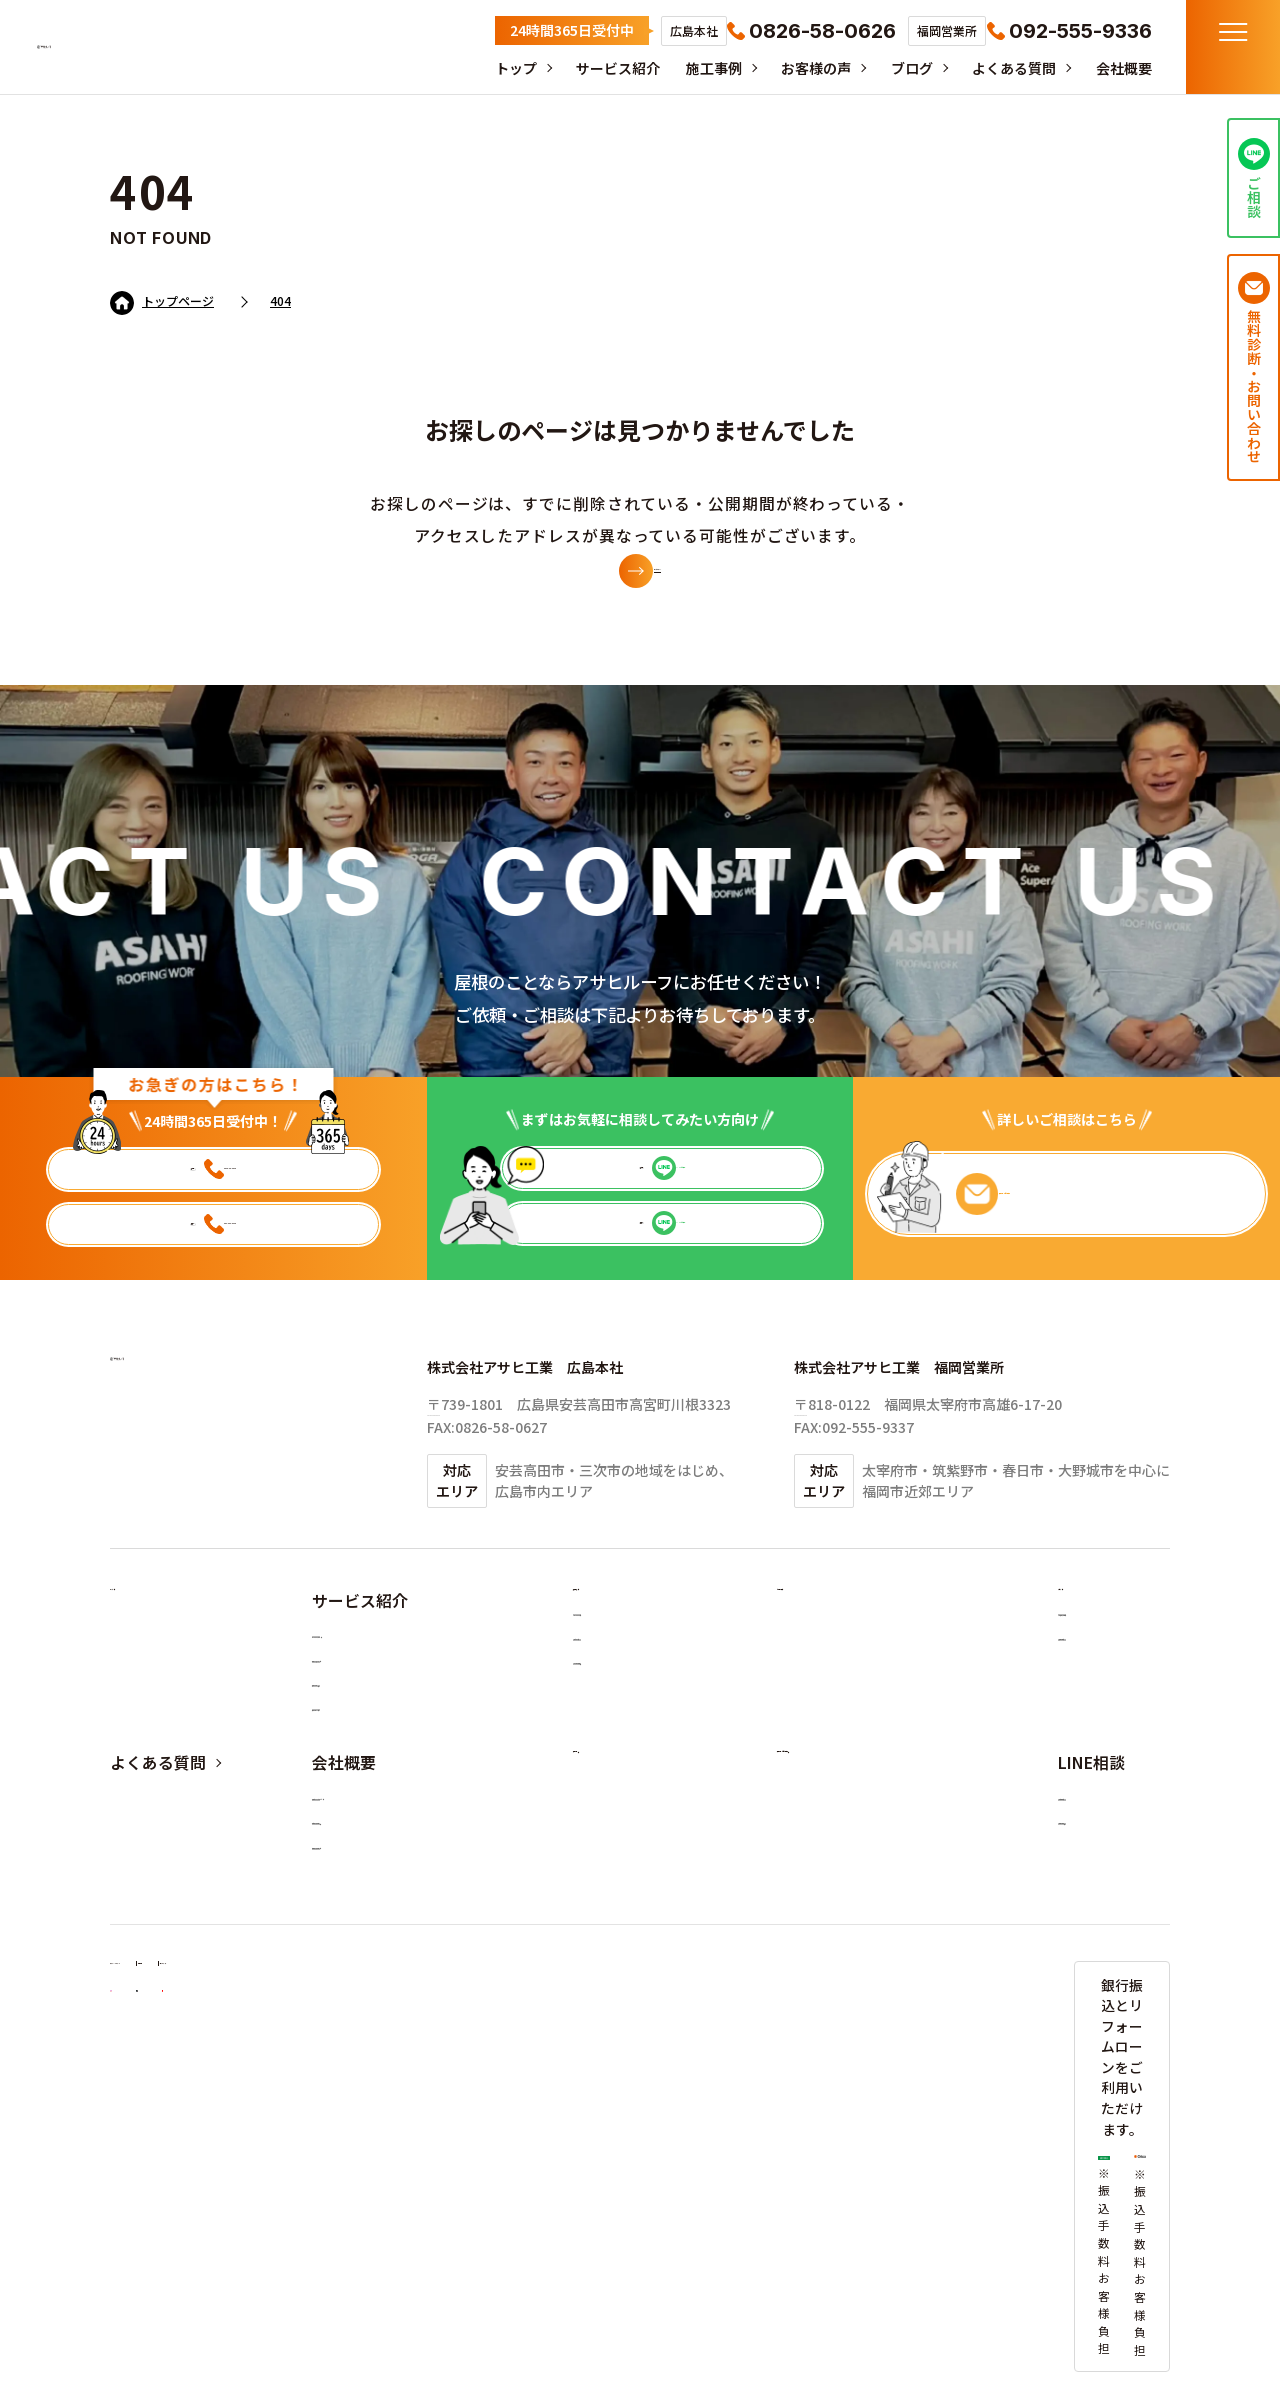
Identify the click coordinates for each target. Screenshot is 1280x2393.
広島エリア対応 (373, 1988)
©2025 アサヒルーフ (1119, 2305)
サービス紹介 (606, 68)
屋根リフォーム (373, 1747)
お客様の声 (809, 68)
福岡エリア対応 (373, 2031)
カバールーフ (626, 1703)
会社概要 (1124, 68)
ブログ (907, 68)
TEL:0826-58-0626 (487, 1463)
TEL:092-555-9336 (854, 1463)
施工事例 (704, 68)
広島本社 (1098, 1944)
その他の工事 (627, 1791)
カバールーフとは (379, 1703)
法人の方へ (359, 1835)
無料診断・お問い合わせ (865, 1897)
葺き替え (613, 1747)
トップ (501, 68)
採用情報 (1098, 1747)
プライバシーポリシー (180, 2166)
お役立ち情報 (1112, 1703)
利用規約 (311, 2166)
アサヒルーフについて (393, 1944)
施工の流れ (359, 1791)
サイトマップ (414, 2166)
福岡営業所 (1105, 1988)
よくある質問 (1012, 68)
